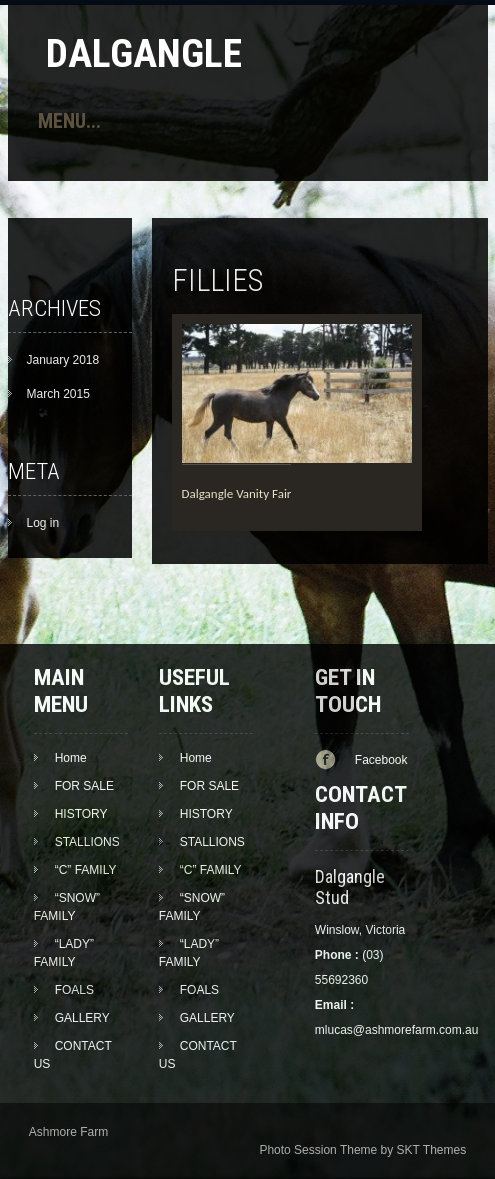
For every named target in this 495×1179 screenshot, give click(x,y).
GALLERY (82, 1018)
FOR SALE (84, 786)
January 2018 (63, 360)
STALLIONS (87, 842)
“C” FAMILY (86, 870)
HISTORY (81, 814)
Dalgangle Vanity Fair (237, 493)
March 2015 (58, 394)
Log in (43, 523)
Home (71, 758)
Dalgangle (144, 53)
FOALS (74, 990)
